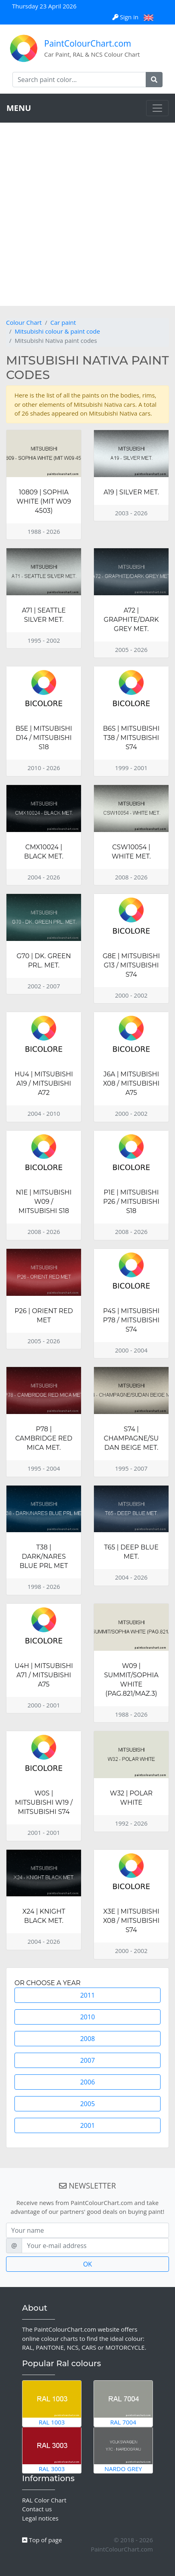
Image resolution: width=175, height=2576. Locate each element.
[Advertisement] (87, 214)
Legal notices (40, 2518)
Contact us (37, 2509)
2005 (87, 2103)
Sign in (126, 17)
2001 (87, 2125)
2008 (87, 2038)
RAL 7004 (123, 2403)
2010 (87, 2016)
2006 (87, 2082)
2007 (87, 2060)
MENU (18, 107)
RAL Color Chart (44, 2500)
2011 (87, 1995)
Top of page (42, 2540)
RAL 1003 (51, 2403)
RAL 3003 (51, 2450)
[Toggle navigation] (157, 108)
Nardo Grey (123, 2450)
